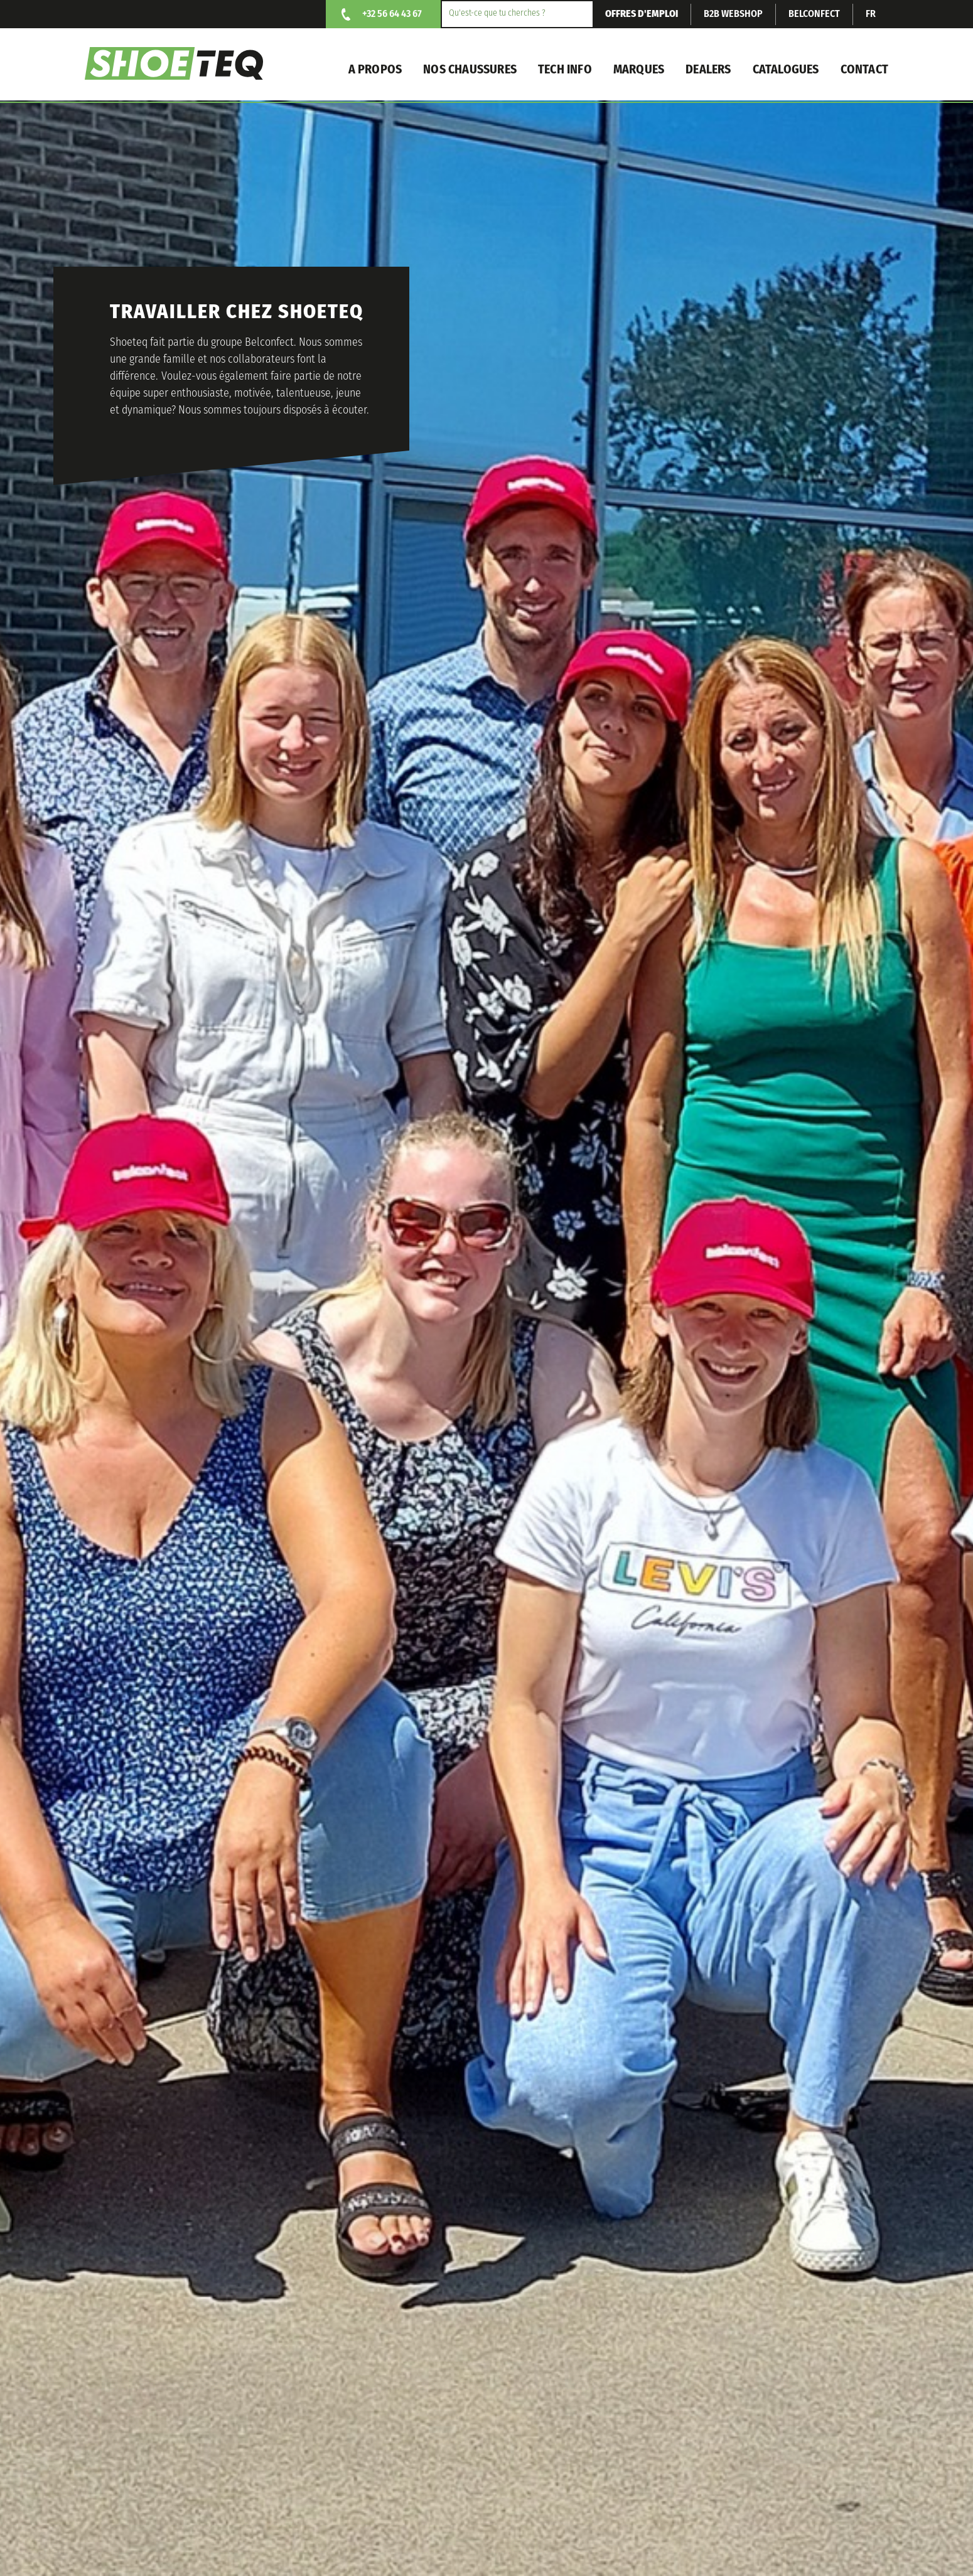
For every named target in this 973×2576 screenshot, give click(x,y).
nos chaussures (470, 70)
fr (871, 14)
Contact (864, 70)
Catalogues (786, 70)
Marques (638, 70)
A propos (375, 70)
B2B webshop (733, 14)
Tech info (565, 70)
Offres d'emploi (641, 14)
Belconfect (814, 14)
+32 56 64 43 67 (392, 14)
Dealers (708, 70)
